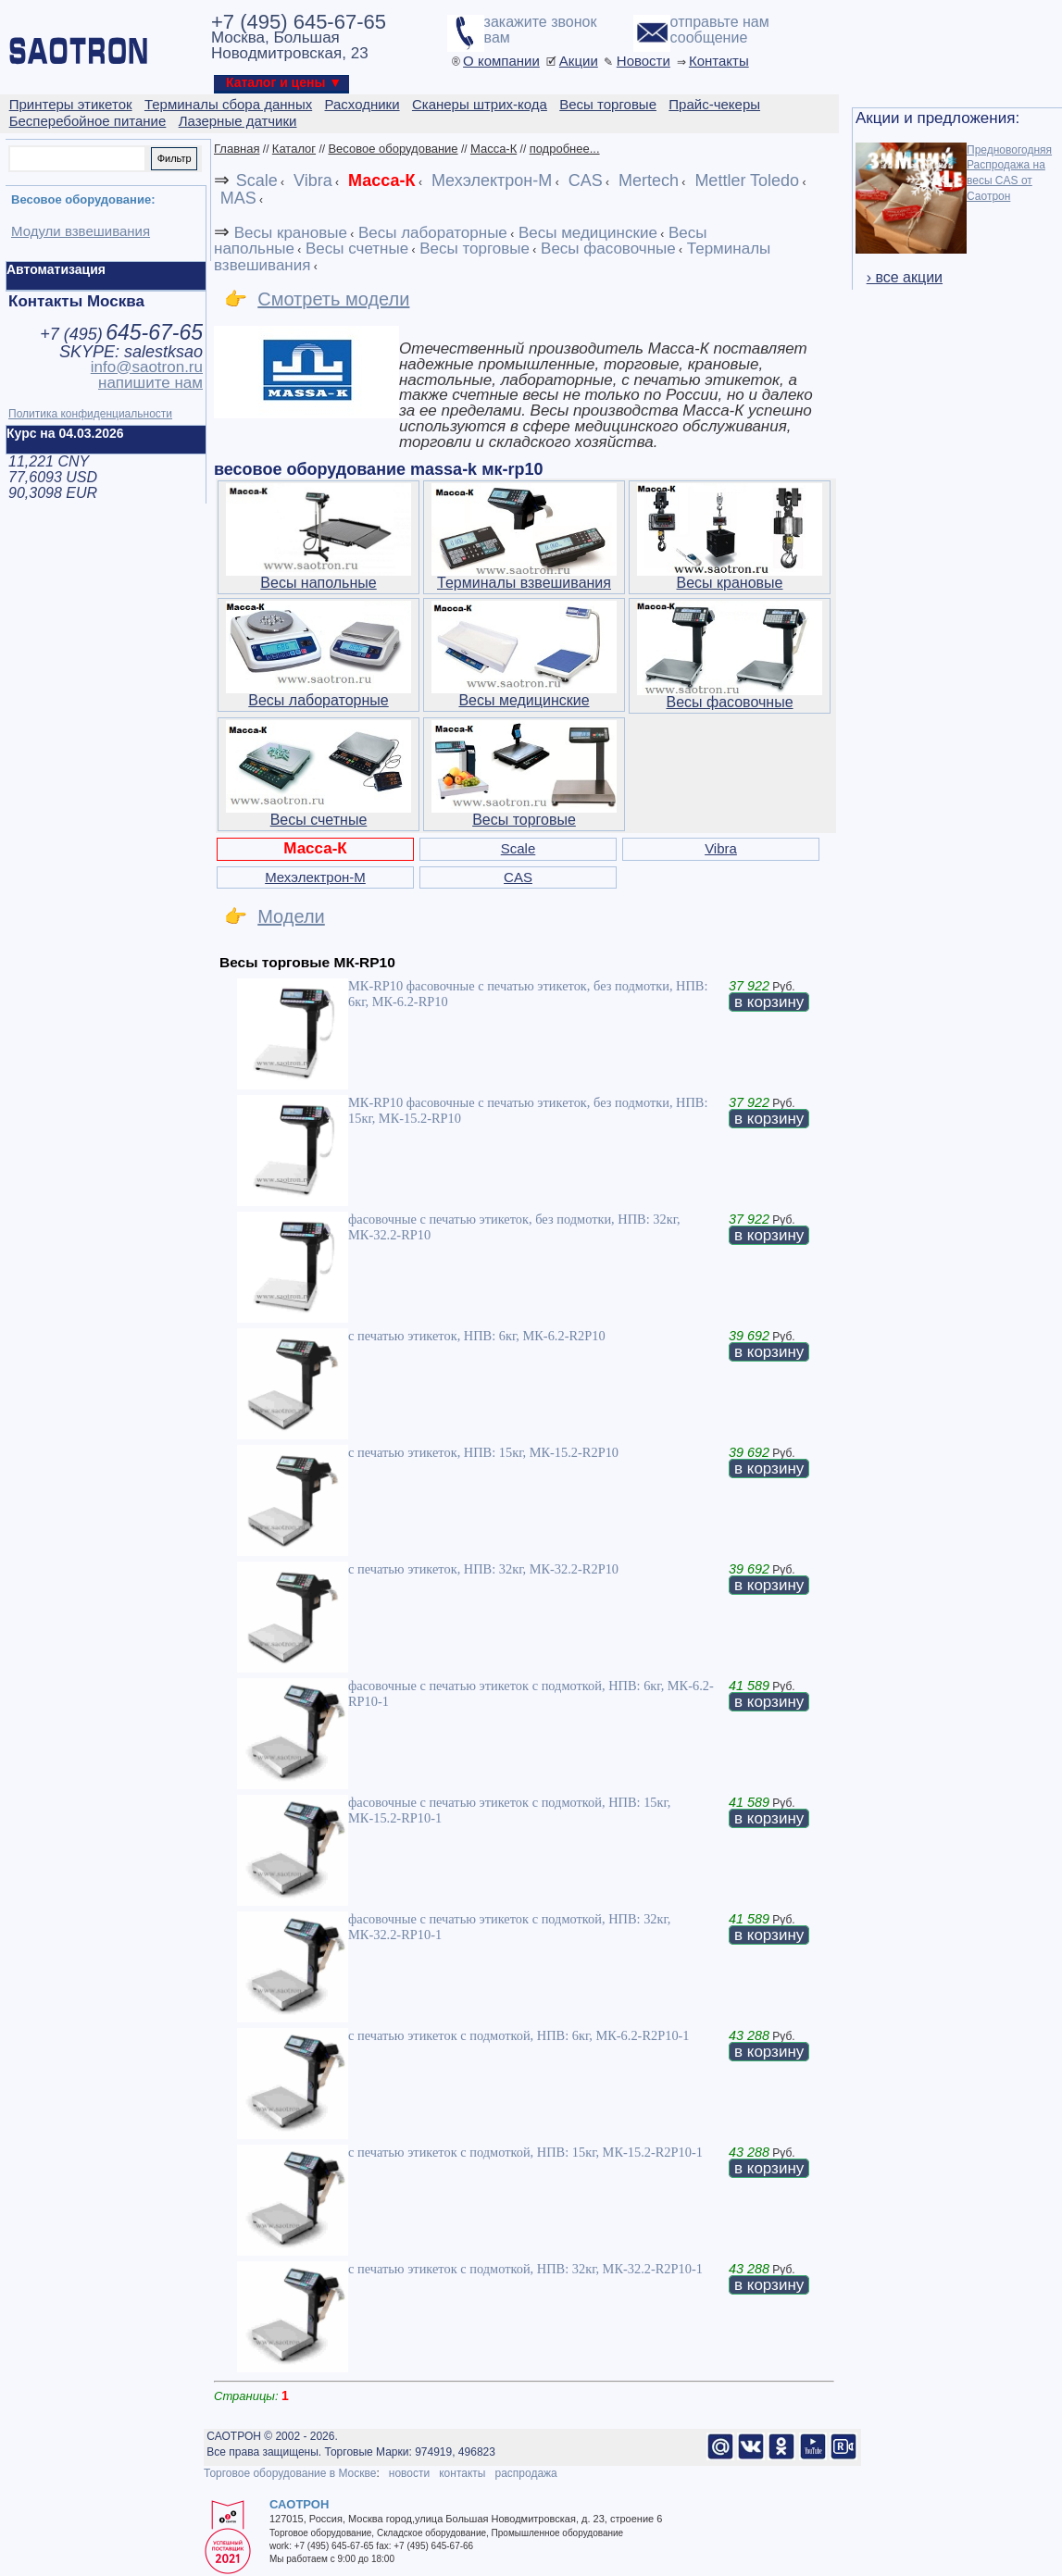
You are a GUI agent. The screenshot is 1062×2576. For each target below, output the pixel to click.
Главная (236, 149)
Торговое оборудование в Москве (290, 2473)
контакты (462, 2473)
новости (409, 2473)
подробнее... (565, 149)
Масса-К (493, 149)
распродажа (525, 2473)
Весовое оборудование (392, 149)
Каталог (294, 149)
